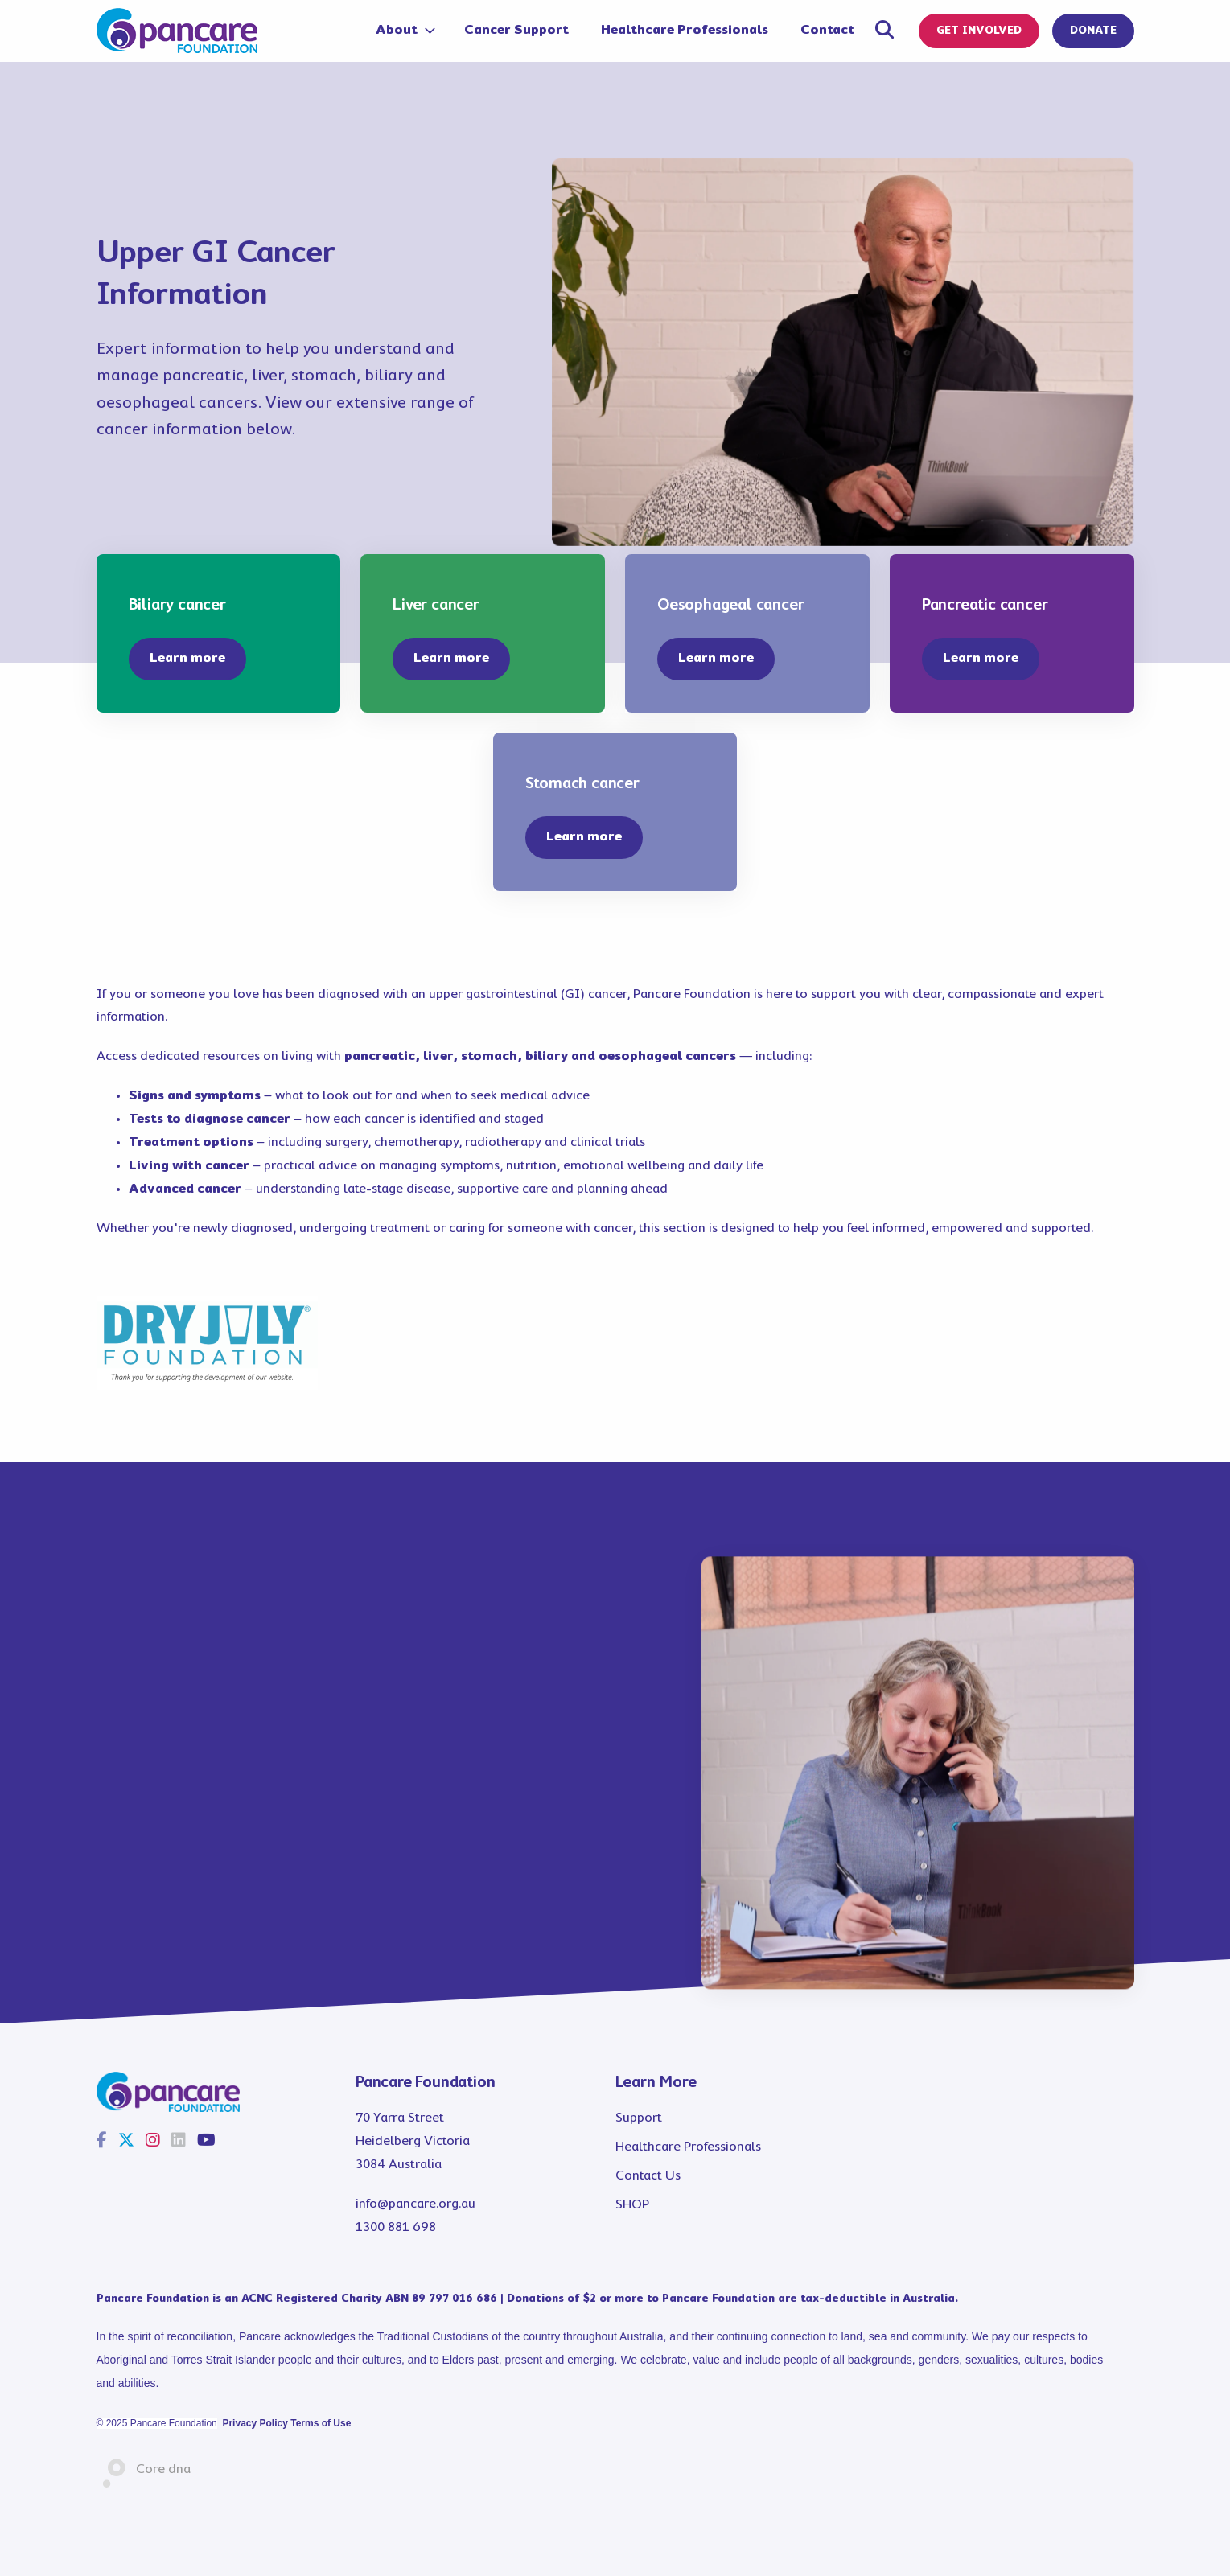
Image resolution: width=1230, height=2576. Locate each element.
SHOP (632, 2205)
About (398, 30)
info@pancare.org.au (415, 2204)
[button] (187, 659)
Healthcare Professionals (684, 30)
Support (638, 2118)
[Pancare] (177, 30)
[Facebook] (102, 2141)
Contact (827, 30)
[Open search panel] (884, 33)
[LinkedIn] (178, 2141)
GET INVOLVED (979, 30)
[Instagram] (153, 2141)
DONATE (1093, 30)
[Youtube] (206, 2141)
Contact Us (648, 2176)
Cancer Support (516, 30)
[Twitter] (126, 2141)
